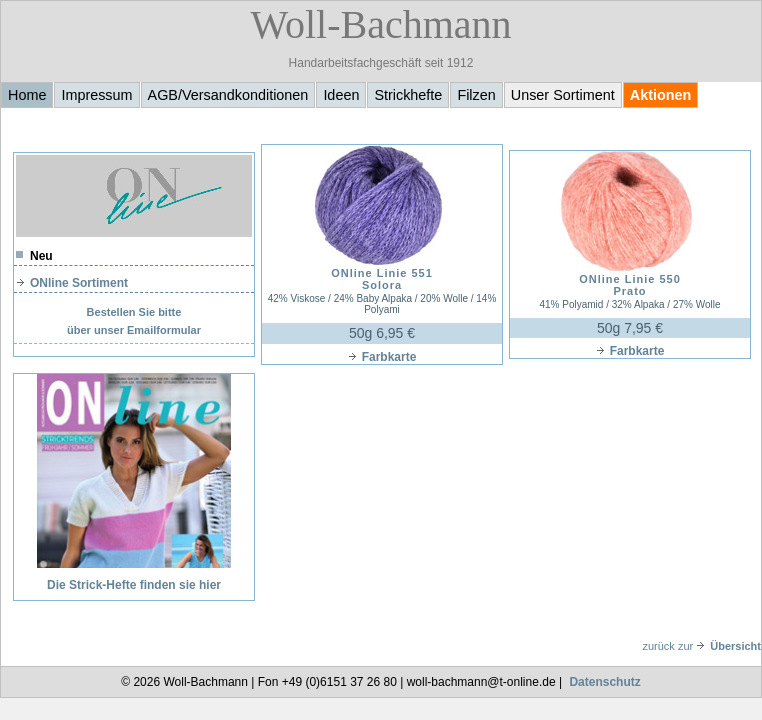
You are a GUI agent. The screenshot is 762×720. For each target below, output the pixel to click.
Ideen (341, 95)
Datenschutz (604, 682)
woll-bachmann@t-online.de (481, 682)
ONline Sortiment (72, 283)
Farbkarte (382, 357)
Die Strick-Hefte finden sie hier (134, 585)
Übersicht (728, 646)
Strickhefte (408, 95)
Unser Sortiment (563, 95)
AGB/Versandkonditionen (228, 95)
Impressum (96, 95)
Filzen (476, 95)
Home (27, 95)
